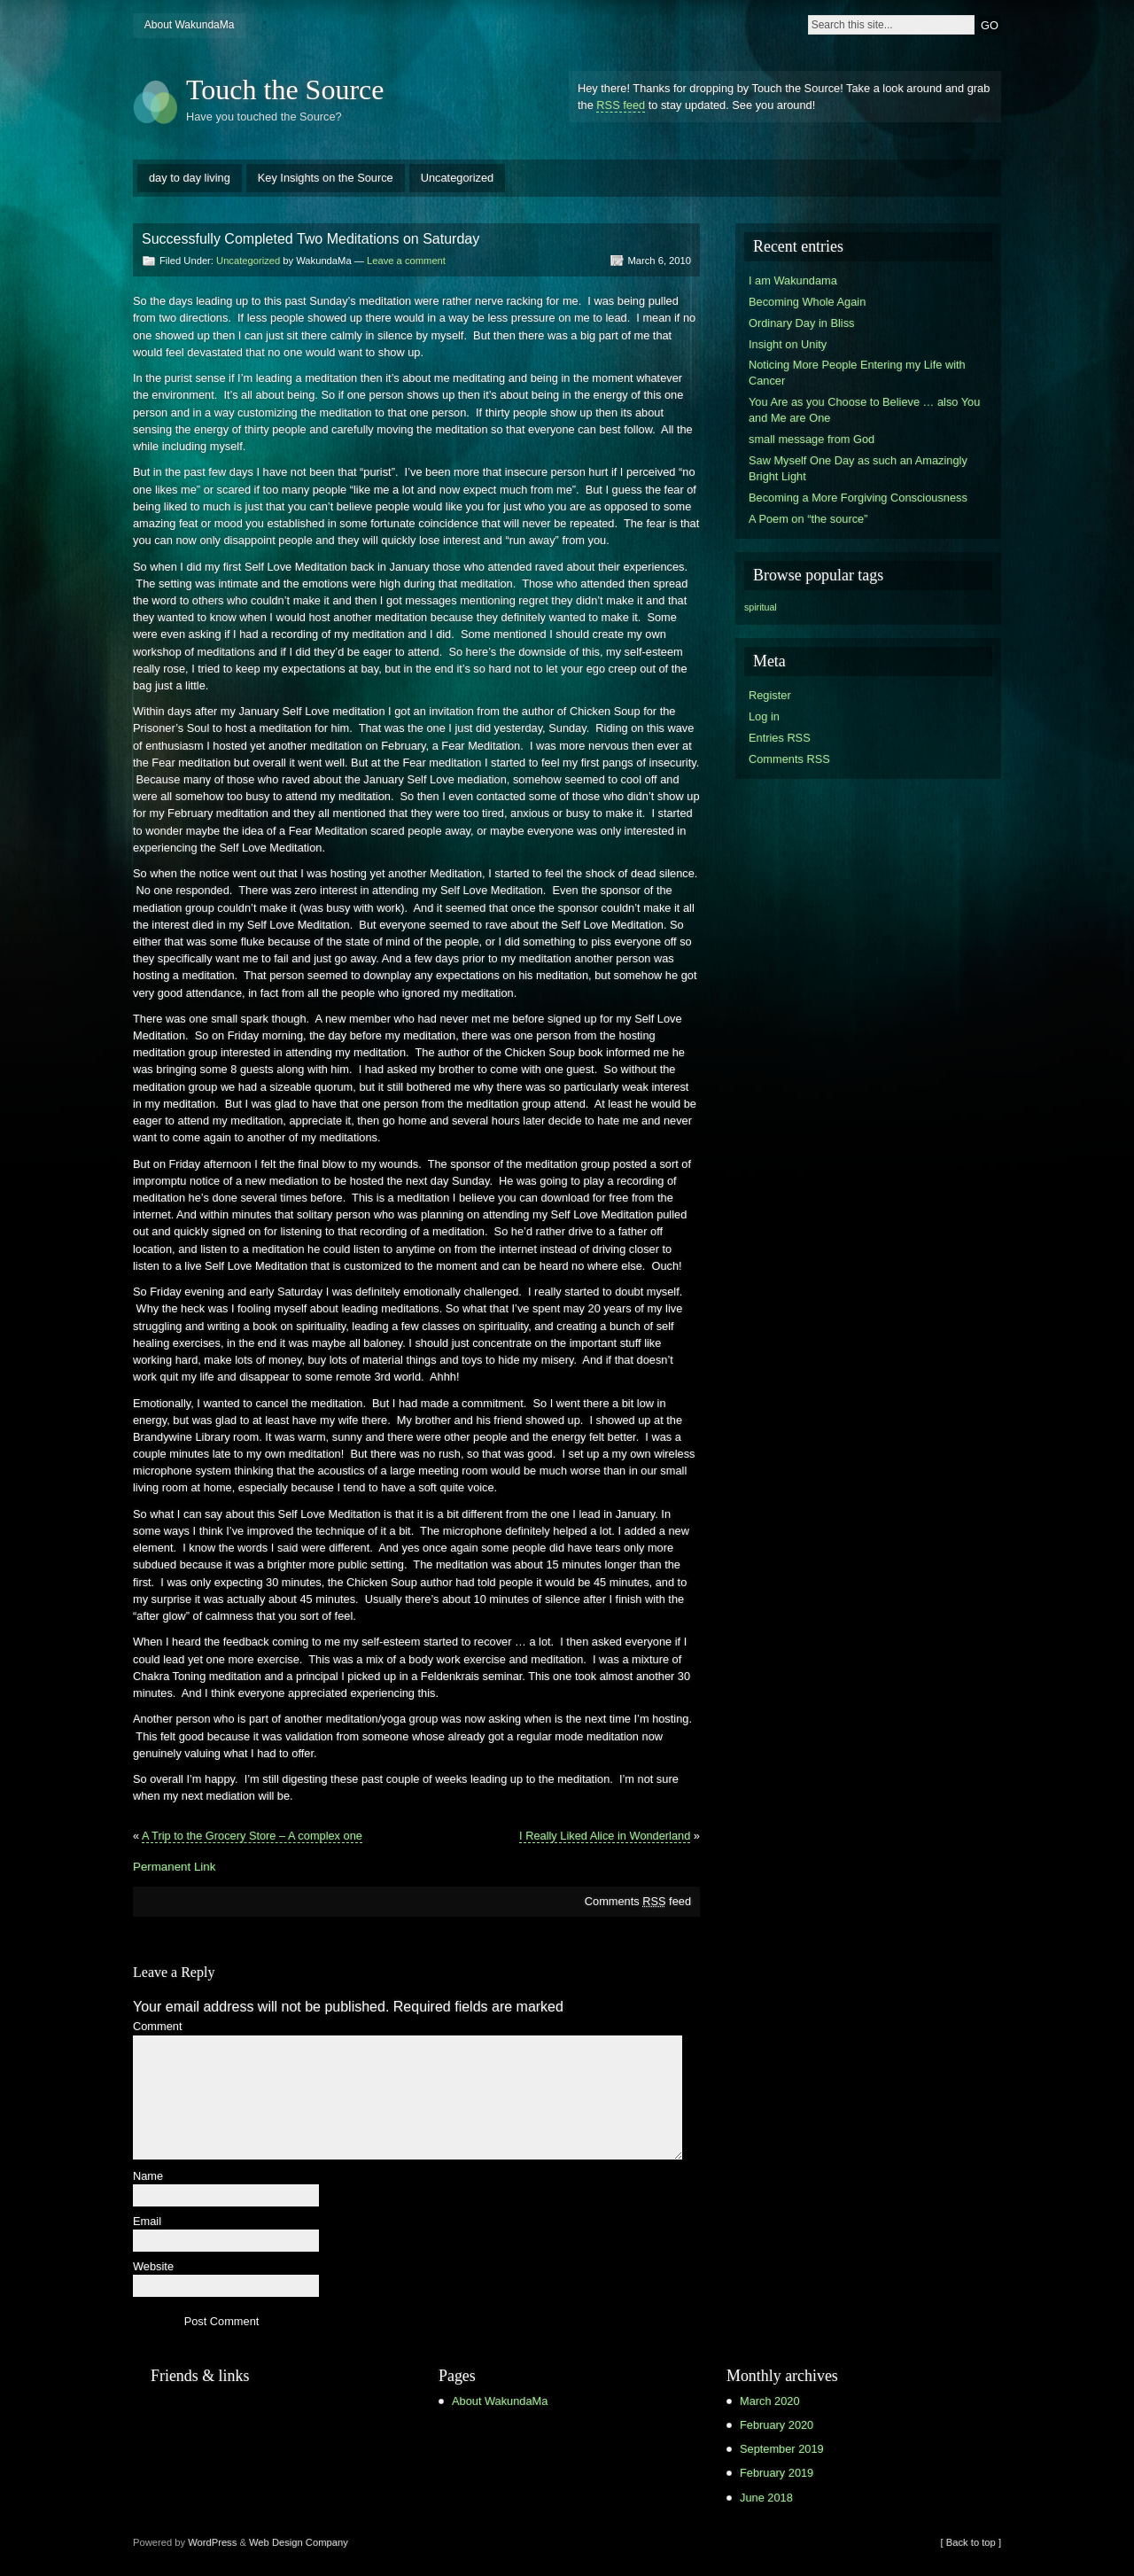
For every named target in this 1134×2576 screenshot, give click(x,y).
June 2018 (766, 2497)
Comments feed (638, 1901)
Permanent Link (174, 1866)
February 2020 (776, 2425)
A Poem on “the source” (808, 518)
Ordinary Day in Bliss (801, 323)
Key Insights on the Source (325, 177)
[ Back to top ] (971, 2542)
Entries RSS (780, 737)
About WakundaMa (189, 25)
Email (147, 2222)
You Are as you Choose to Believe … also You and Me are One (864, 409)
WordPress (212, 2542)
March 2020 (770, 2401)
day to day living (189, 177)
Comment (157, 2027)
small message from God (811, 439)
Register (770, 695)
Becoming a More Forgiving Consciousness (858, 497)
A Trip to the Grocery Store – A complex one (252, 1835)
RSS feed (620, 105)
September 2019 (782, 2448)
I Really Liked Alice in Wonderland (604, 1835)
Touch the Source (285, 89)
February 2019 (776, 2472)
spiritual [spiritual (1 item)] (760, 607)
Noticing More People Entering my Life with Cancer (857, 372)
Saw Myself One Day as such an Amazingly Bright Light (858, 468)
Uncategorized (457, 177)
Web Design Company (298, 2542)
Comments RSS (789, 759)
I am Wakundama (793, 280)
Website (153, 2267)
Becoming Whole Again (807, 301)
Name (148, 2177)
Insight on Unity (788, 344)
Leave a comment (406, 260)
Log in (764, 716)
